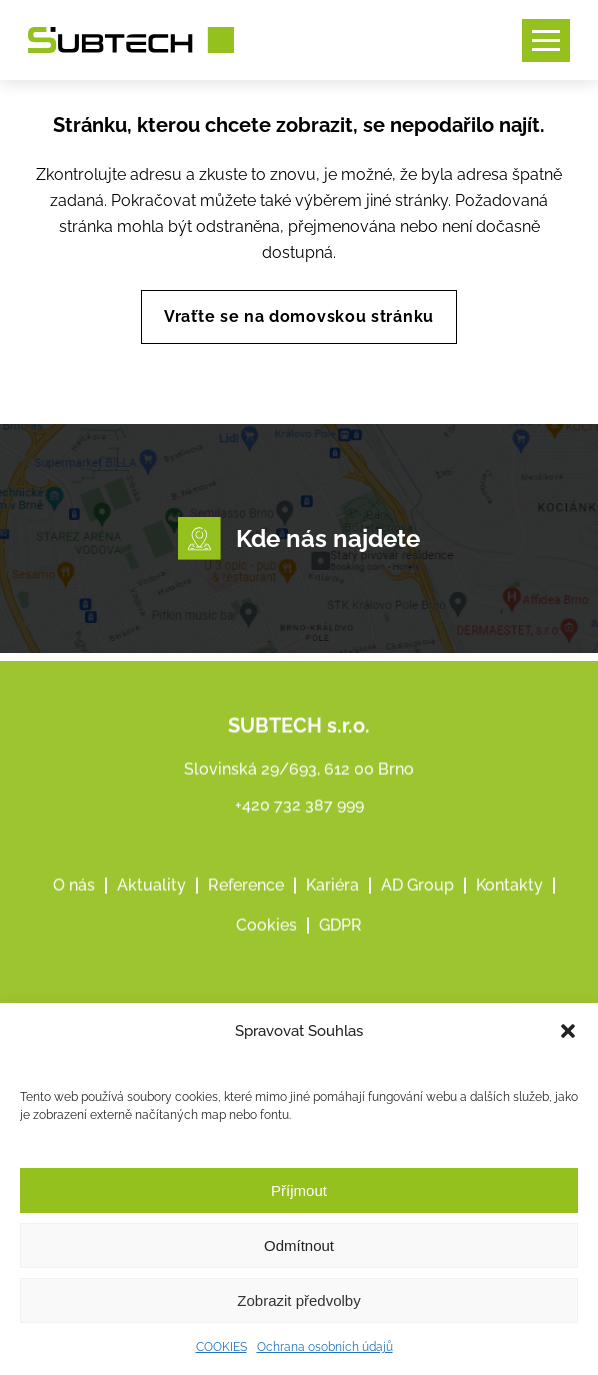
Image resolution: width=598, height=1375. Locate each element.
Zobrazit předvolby (298, 1300)
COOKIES (221, 1347)
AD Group (417, 912)
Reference (246, 912)
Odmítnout (299, 1245)
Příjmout (299, 1190)
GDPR (340, 952)
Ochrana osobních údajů (325, 1347)
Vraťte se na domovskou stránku (299, 316)
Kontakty (509, 912)
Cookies (266, 952)
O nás (74, 912)
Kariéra (332, 912)
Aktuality (151, 912)
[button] (568, 1031)
